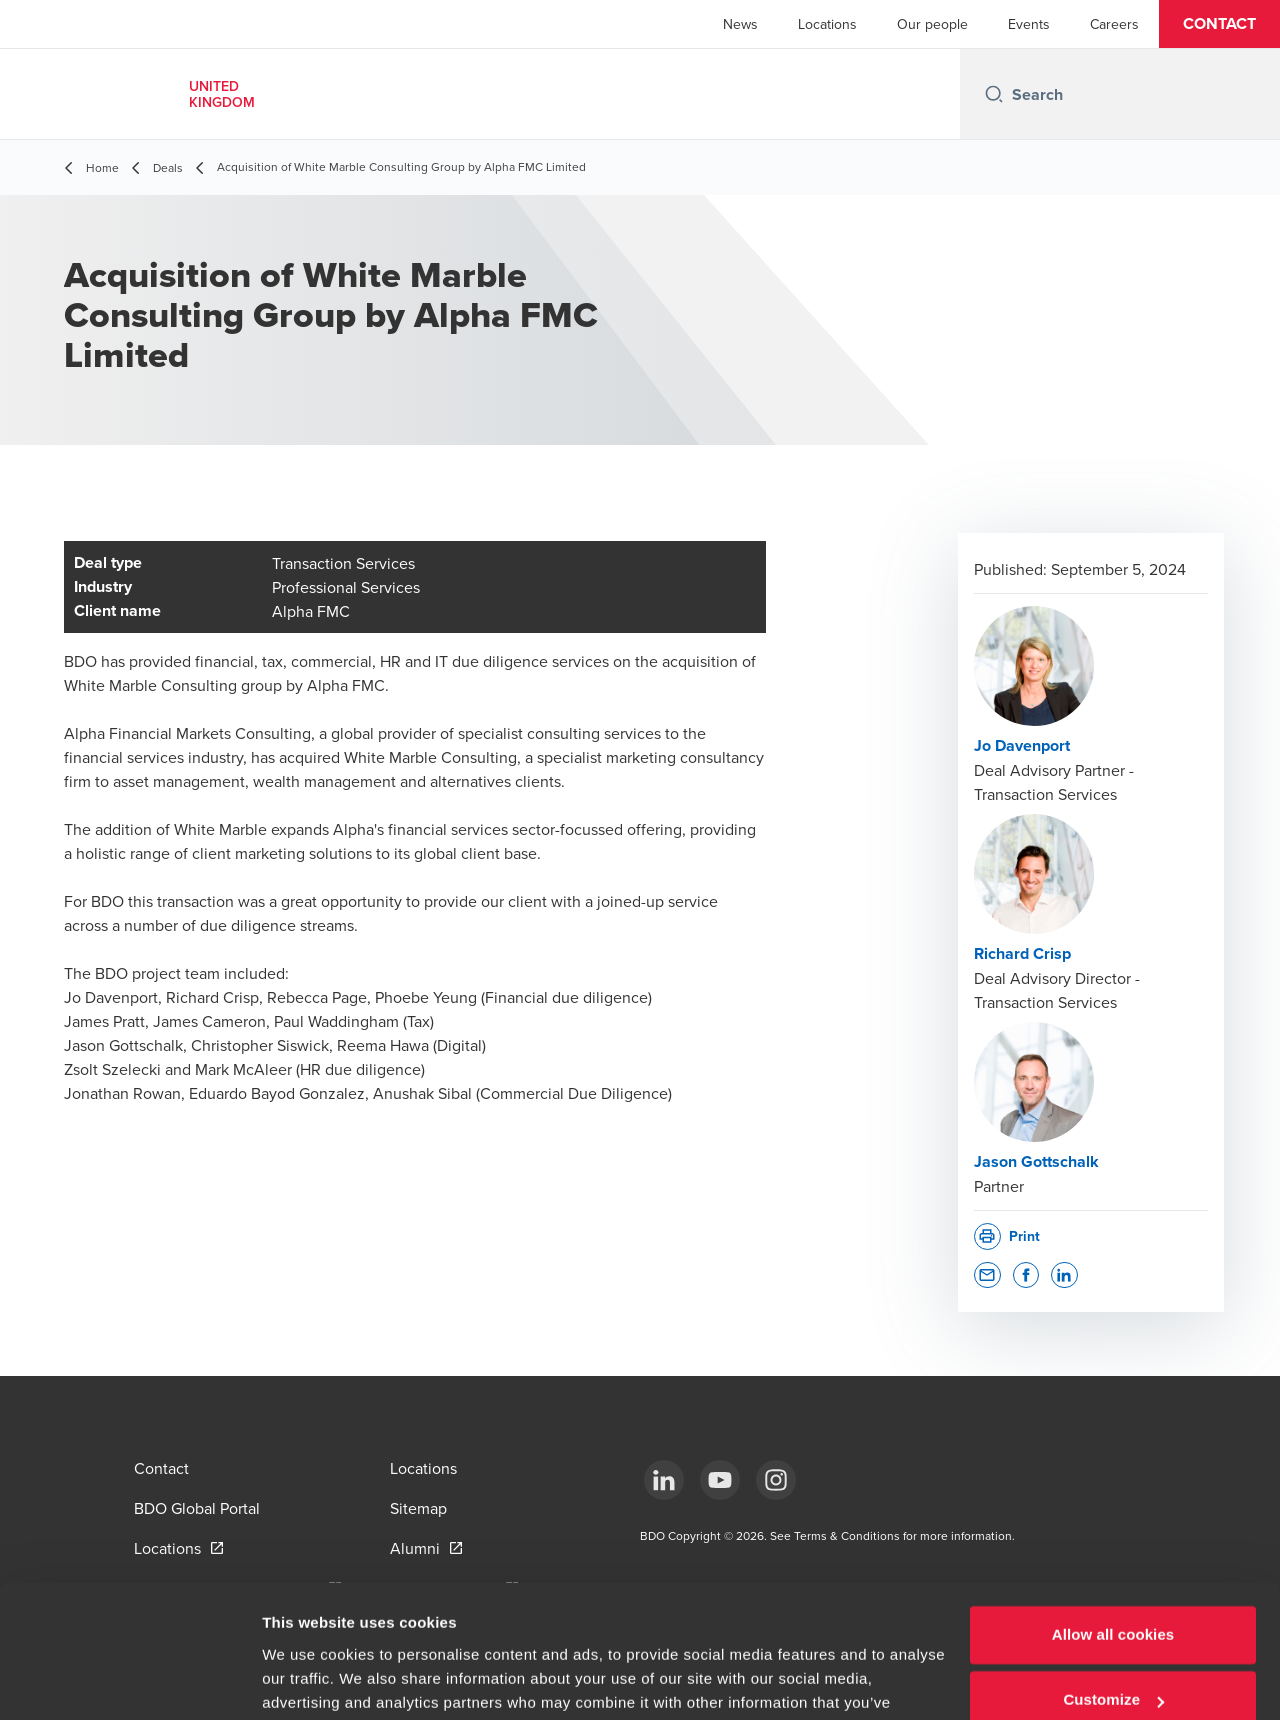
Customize (1113, 1598)
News (740, 24)
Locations (827, 24)
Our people (932, 24)
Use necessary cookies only (1113, 1664)
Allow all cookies (1113, 1533)
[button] (1219, 24)
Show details (308, 1680)
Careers (1114, 24)
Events (1029, 24)
